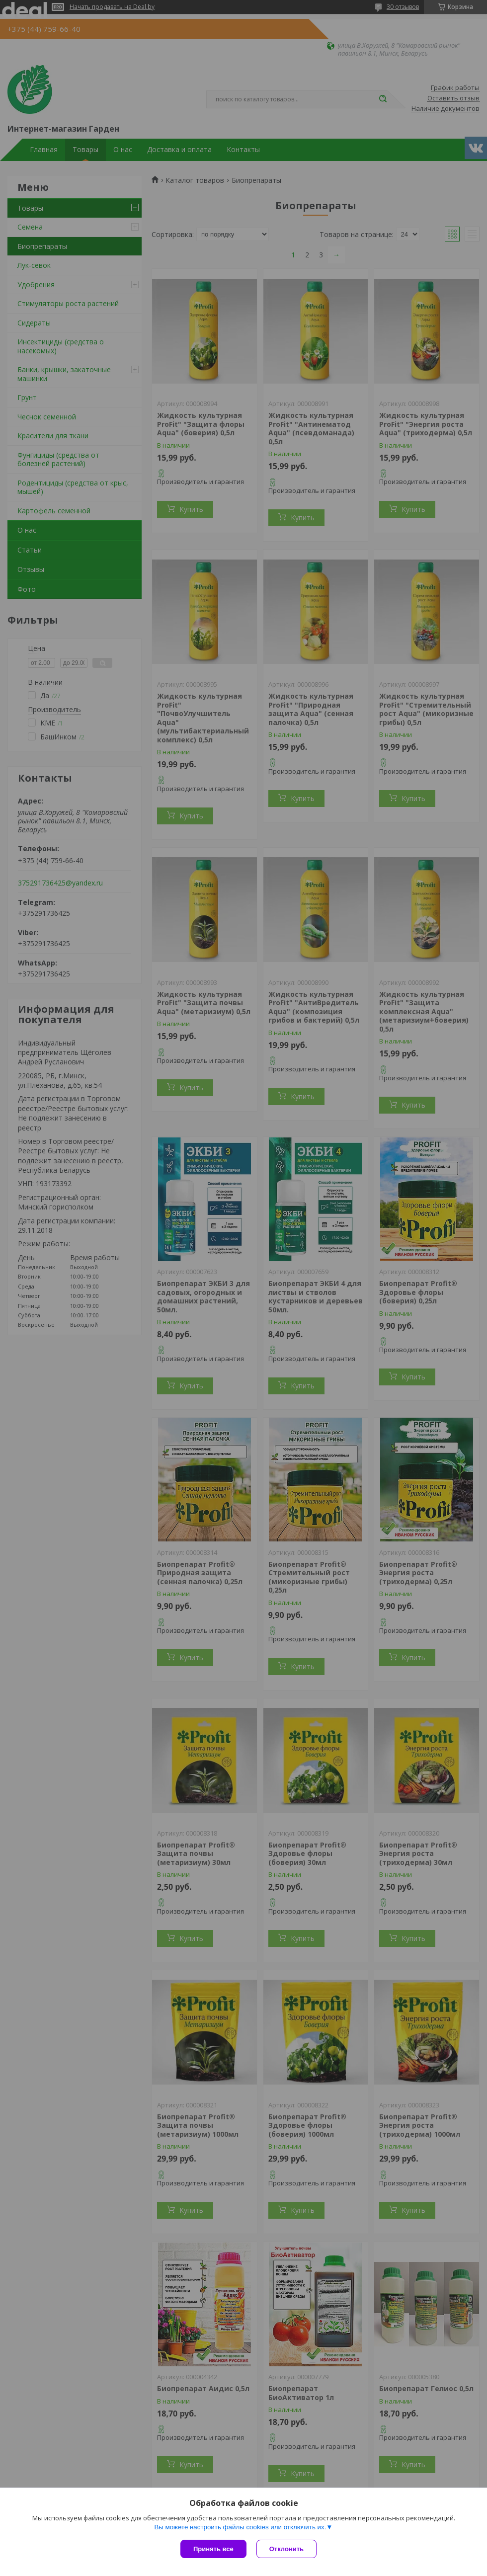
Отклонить (286, 2549)
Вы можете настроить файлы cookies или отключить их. (240, 2527)
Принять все (213, 2549)
